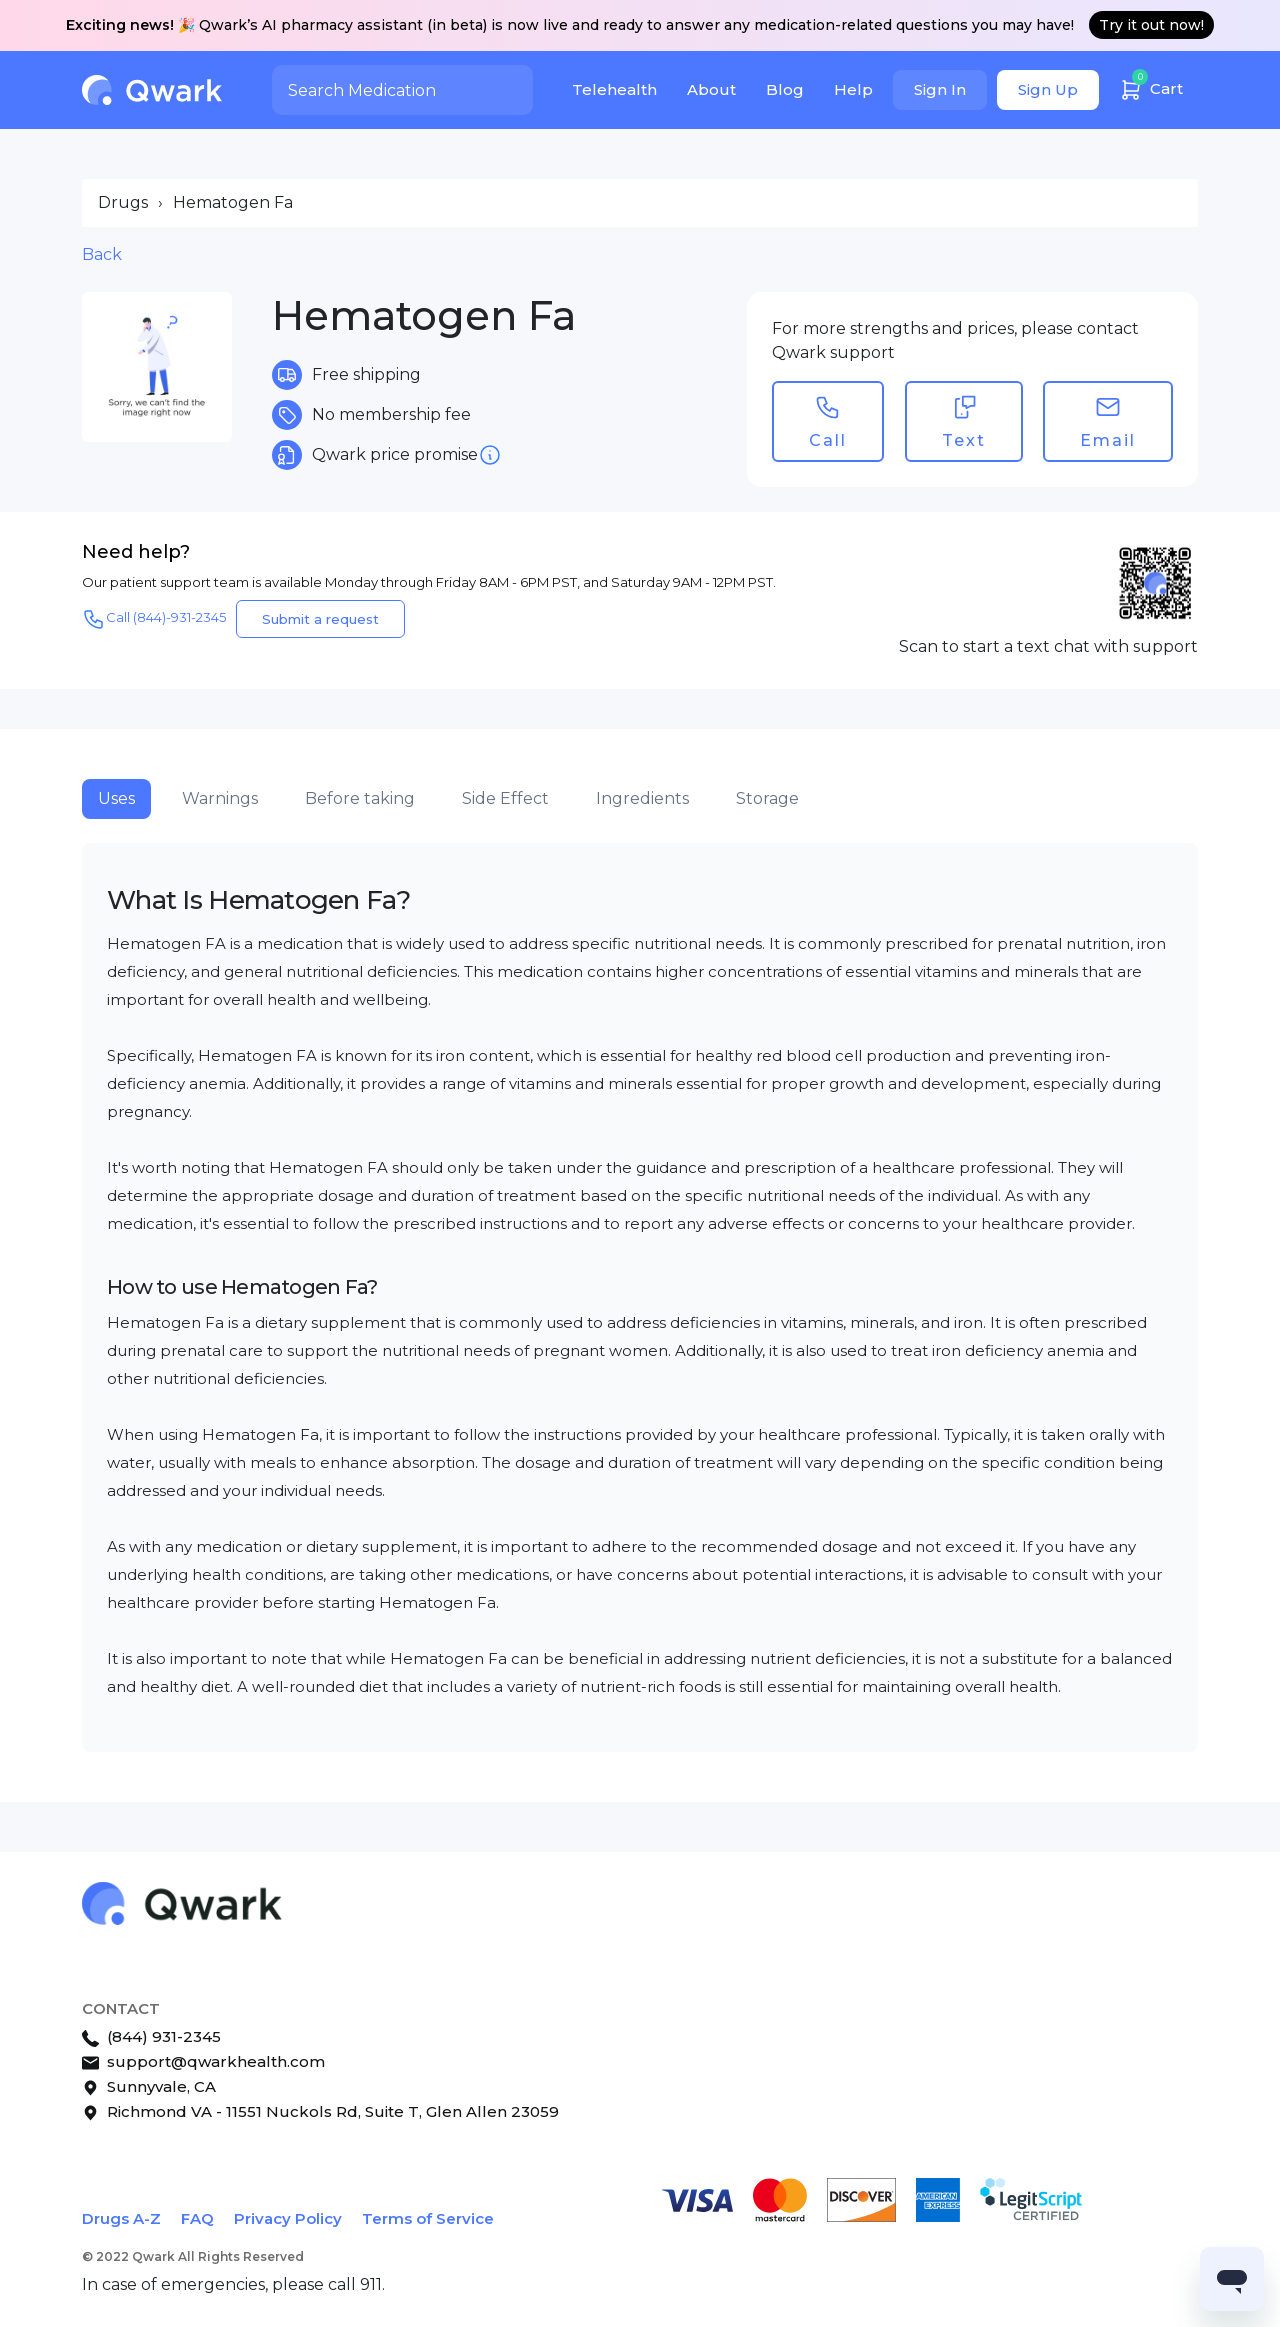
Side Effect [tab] (505, 798)
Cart (1151, 86)
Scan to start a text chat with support (1048, 646)
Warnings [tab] (220, 798)
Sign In (940, 89)
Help (853, 89)
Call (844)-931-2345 (154, 619)
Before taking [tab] (360, 798)
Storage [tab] (767, 798)
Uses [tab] (116, 798)
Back (102, 254)
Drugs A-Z (121, 2218)
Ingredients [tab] (642, 798)
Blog (785, 89)
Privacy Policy (288, 2218)
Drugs (123, 202)
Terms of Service (428, 2218)
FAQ (197, 2218)
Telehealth (614, 89)
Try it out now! (1151, 25)
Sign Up (1048, 89)
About (711, 89)
